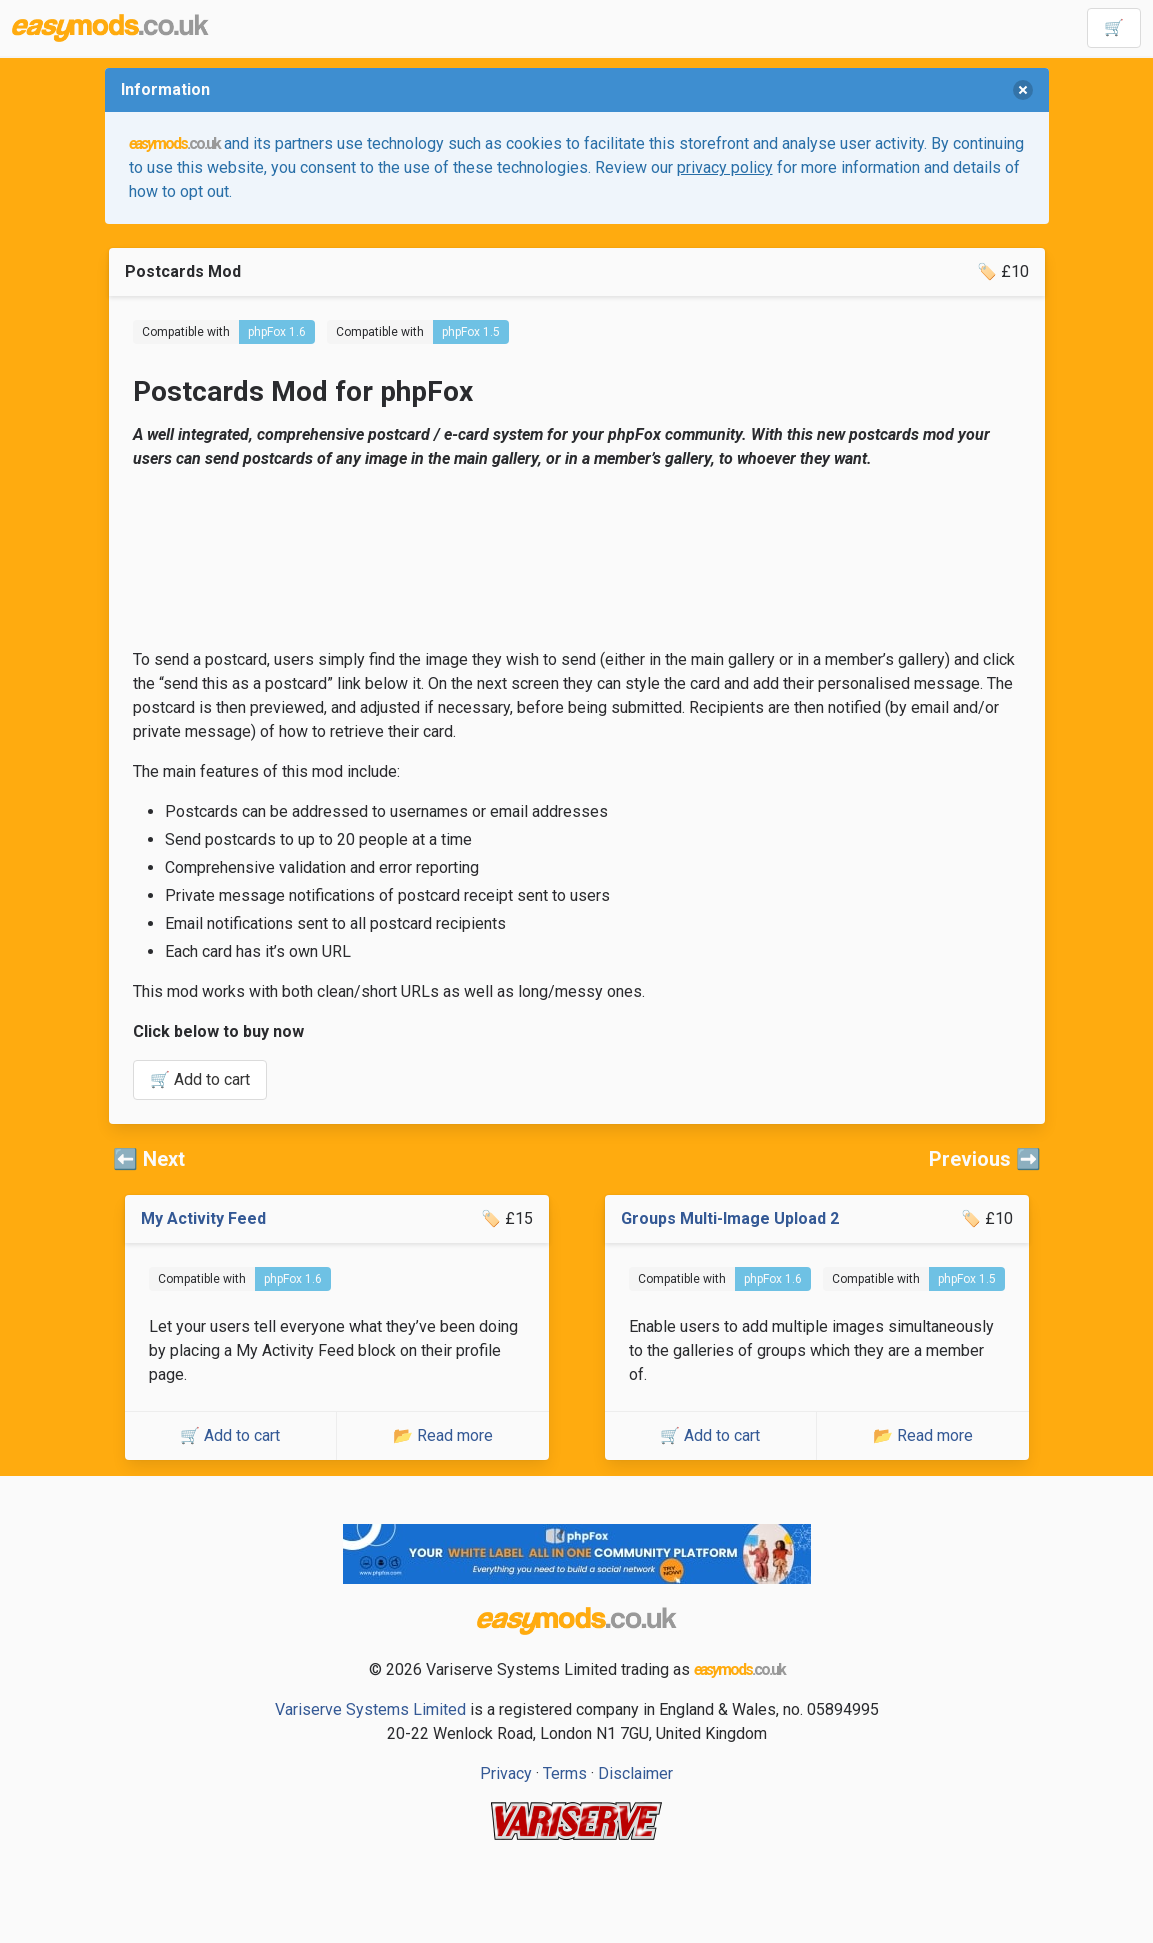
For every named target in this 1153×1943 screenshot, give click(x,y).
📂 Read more (443, 1435)
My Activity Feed (203, 1218)
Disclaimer (635, 1773)
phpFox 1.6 (277, 332)
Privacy (506, 1773)
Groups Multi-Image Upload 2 (730, 1218)
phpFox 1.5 (471, 332)
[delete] (1023, 90)
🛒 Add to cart (200, 1079)
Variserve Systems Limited (370, 1709)
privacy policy (725, 167)
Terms (565, 1773)
